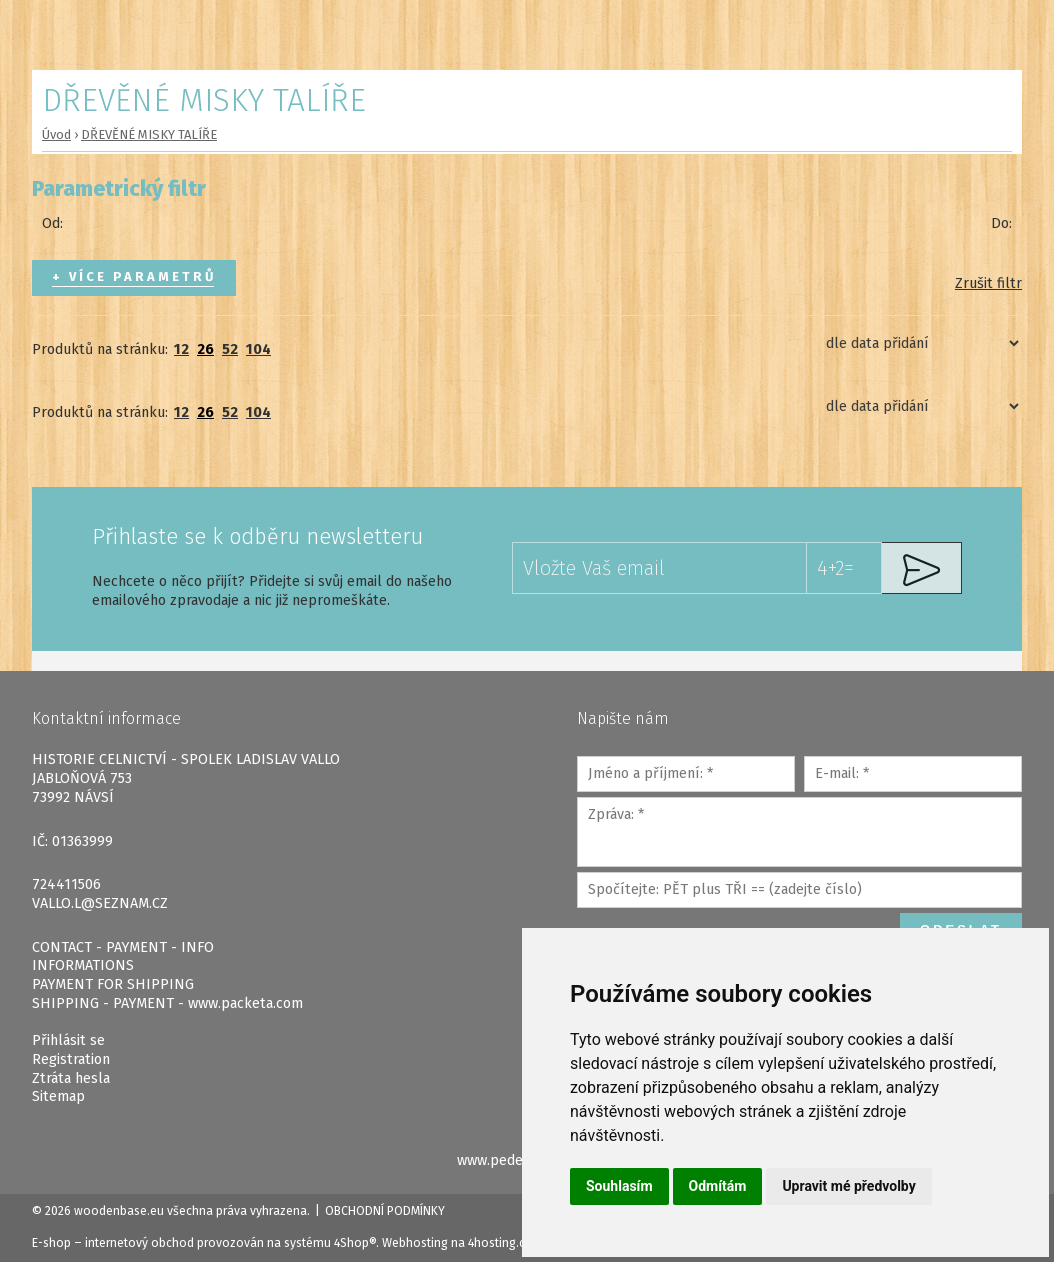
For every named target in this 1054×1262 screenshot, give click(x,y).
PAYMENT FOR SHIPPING (113, 984)
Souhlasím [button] (619, 1186)
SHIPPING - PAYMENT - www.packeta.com (167, 1003)
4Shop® (355, 1243)
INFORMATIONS (83, 965)
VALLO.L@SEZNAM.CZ (100, 903)
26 (205, 349)
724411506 (66, 884)
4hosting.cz (499, 1243)
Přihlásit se (68, 1040)
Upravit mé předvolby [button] (848, 1186)
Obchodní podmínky (385, 1211)
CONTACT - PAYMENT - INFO (123, 947)
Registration (71, 1059)
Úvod (56, 134)
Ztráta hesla (71, 1078)
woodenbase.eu (119, 1211)
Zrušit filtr (988, 283)
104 (258, 349)
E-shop (51, 1243)
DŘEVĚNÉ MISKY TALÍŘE (149, 134)
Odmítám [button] (718, 1186)
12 (181, 349)
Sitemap (58, 1096)
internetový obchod (139, 1243)
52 (230, 349)
